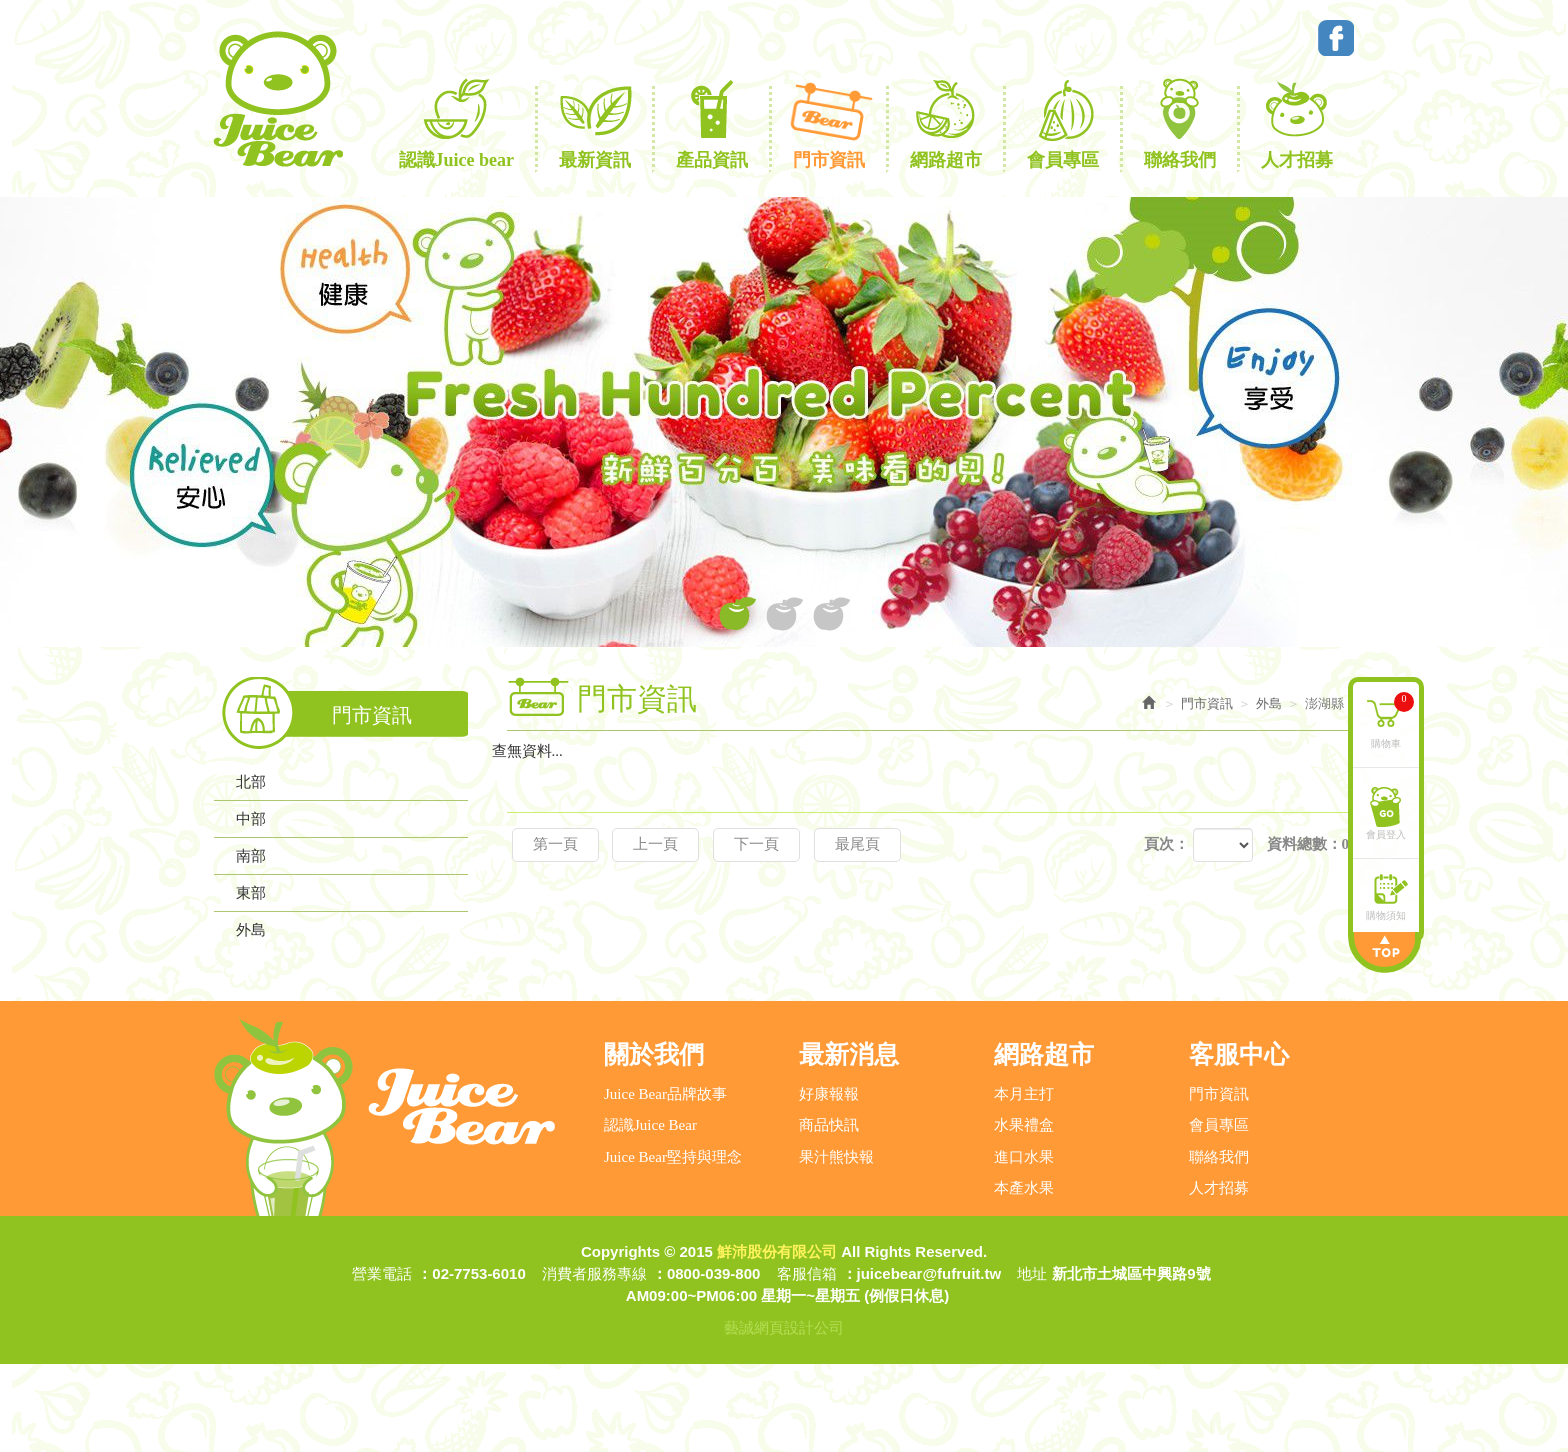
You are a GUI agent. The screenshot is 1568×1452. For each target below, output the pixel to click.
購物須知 (1386, 914)
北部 (251, 782)
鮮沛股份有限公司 (277, 99)
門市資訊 (1219, 1182)
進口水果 (1024, 1244)
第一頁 (555, 844)
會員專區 (1219, 1213)
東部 (251, 893)
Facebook (1336, 38)
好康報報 (829, 1182)
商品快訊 (829, 1213)
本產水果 (1024, 1276)
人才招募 (1219, 1276)
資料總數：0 (1308, 844)
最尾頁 (857, 844)
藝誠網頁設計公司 (784, 1415)
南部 (251, 856)
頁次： (1166, 844)
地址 (1032, 1361)
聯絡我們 (1219, 1244)
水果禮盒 (1024, 1213)
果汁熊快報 (836, 1244)
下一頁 (756, 844)
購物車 (1392, 719)
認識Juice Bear (650, 1213)
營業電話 (382, 1361)
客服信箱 (807, 1361)
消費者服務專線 (594, 1361)
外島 (251, 930)
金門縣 (276, 996)
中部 (251, 819)
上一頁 (655, 844)
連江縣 (276, 964)
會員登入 (1386, 833)
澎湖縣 (276, 1028)
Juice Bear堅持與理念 (673, 1244)
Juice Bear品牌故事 (665, 1182)
